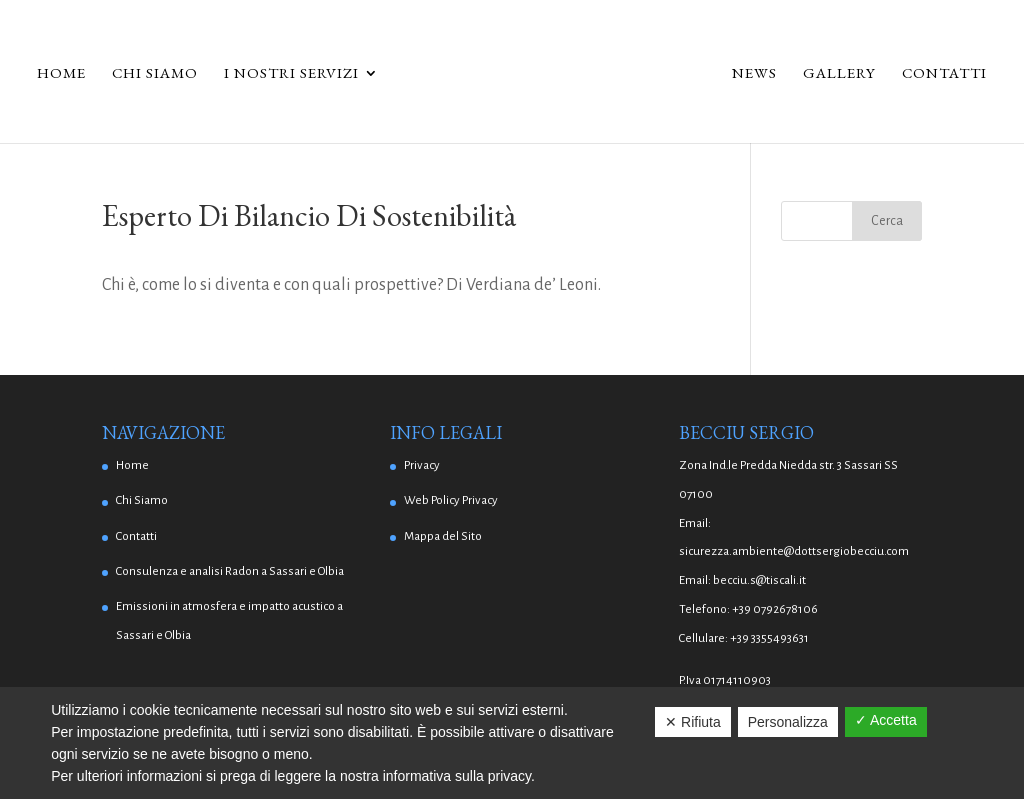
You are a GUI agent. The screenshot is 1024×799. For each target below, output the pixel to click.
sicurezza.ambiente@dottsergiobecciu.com (794, 551)
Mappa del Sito (443, 536)
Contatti (944, 74)
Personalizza (788, 722)
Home (61, 74)
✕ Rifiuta (693, 722)
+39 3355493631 (769, 638)
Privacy (422, 465)
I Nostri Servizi (291, 74)
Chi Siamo (155, 74)
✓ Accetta (886, 720)
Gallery (839, 74)
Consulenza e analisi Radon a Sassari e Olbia (230, 571)
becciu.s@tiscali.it (759, 580)
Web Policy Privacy (451, 500)
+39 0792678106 (775, 609)
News (754, 74)
